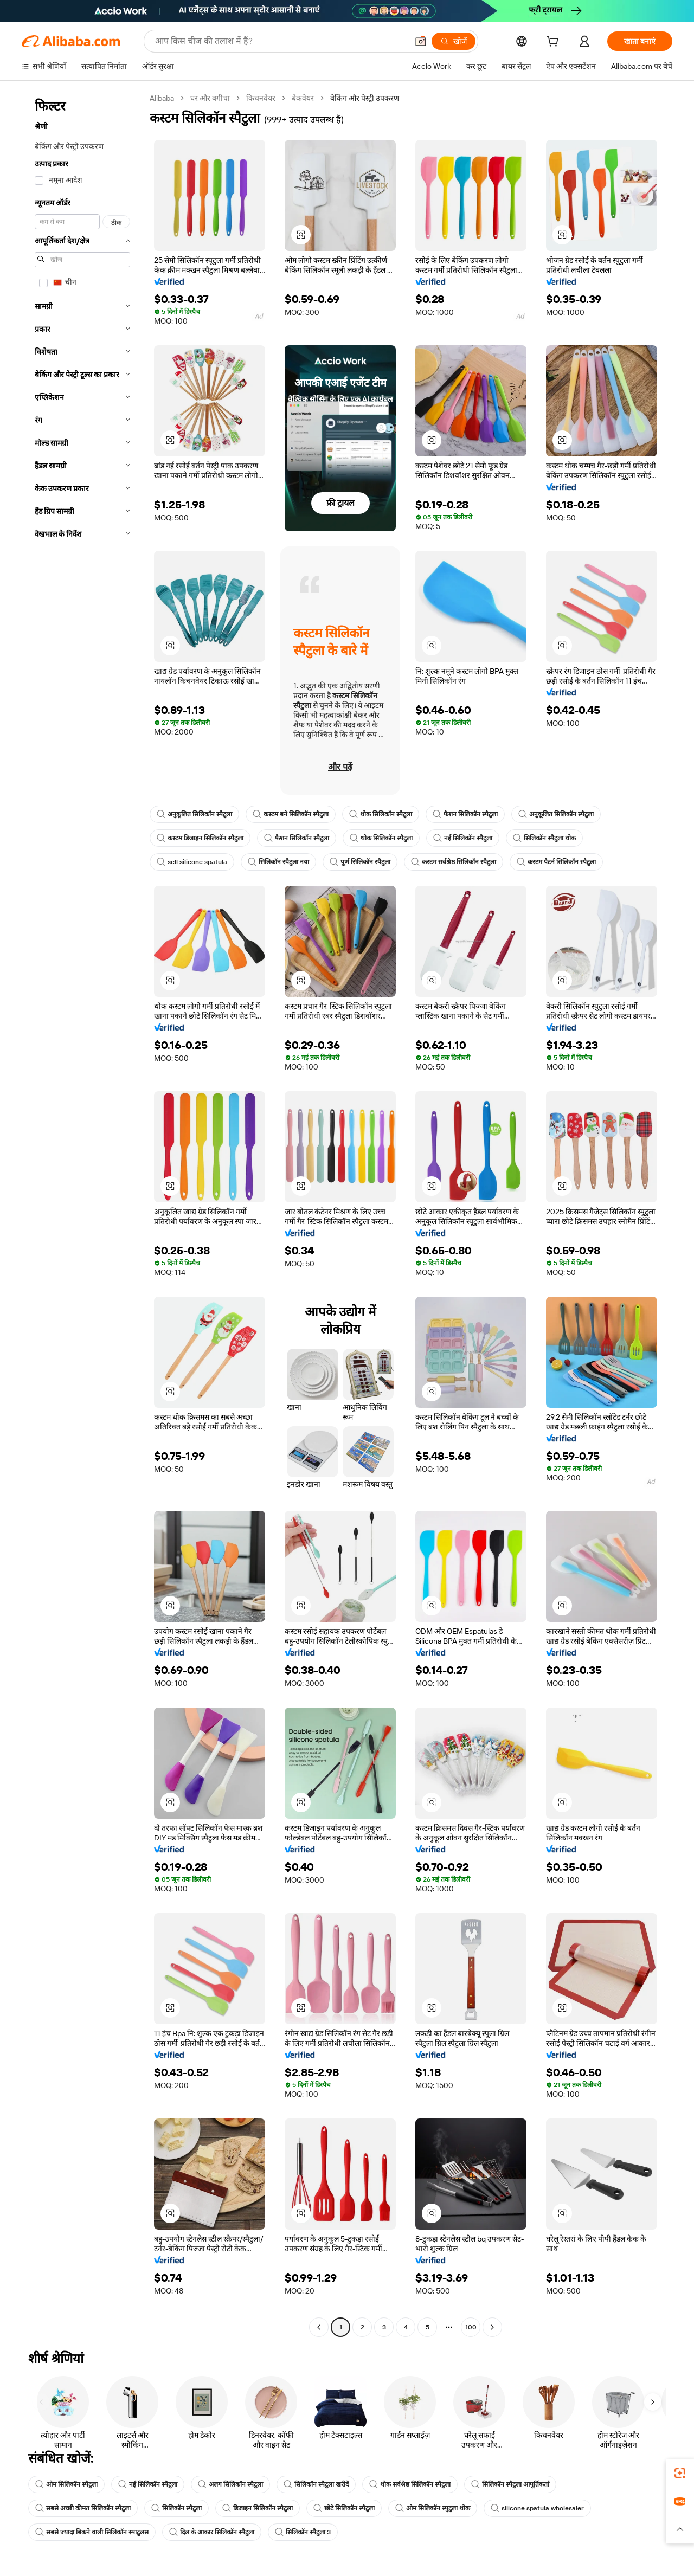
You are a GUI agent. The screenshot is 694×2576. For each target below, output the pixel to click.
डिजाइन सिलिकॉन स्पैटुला (257, 2508)
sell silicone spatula (192, 862)
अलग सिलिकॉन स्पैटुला (230, 2484)
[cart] (555, 42)
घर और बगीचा (210, 98)
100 (471, 2327)
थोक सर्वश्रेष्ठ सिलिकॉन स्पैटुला (410, 2484)
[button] (420, 41)
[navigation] (82, 1214)
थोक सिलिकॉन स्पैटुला (380, 814)
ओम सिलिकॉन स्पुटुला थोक (432, 2508)
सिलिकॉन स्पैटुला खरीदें (316, 2484)
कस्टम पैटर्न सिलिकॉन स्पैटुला (556, 862)
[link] (680, 2473)
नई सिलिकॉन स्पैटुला (462, 838)
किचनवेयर (260, 98)
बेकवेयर (303, 98)
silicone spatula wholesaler (537, 2508)
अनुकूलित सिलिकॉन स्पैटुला (194, 814)
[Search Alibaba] (280, 41)
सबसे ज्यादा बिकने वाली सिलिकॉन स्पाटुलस (92, 2532)
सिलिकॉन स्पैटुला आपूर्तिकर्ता (510, 2484)
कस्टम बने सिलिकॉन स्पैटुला (291, 814)
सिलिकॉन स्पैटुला (176, 2508)
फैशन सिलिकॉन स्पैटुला (465, 814)
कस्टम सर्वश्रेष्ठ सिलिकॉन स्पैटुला (453, 862)
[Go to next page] (492, 2327)
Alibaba (162, 98)
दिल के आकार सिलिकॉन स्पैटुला (211, 2532)
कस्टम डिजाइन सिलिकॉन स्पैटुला (200, 838)
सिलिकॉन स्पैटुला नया (278, 862)
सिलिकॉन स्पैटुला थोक (544, 838)
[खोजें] (453, 41)
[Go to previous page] (319, 2327)
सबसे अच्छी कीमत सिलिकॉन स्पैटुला (83, 2508)
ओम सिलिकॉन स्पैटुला (66, 2484)
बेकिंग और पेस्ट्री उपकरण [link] (364, 98)
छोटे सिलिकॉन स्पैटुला (344, 2508)
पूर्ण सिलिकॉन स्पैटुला (360, 862)
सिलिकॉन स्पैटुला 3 (303, 2532)
